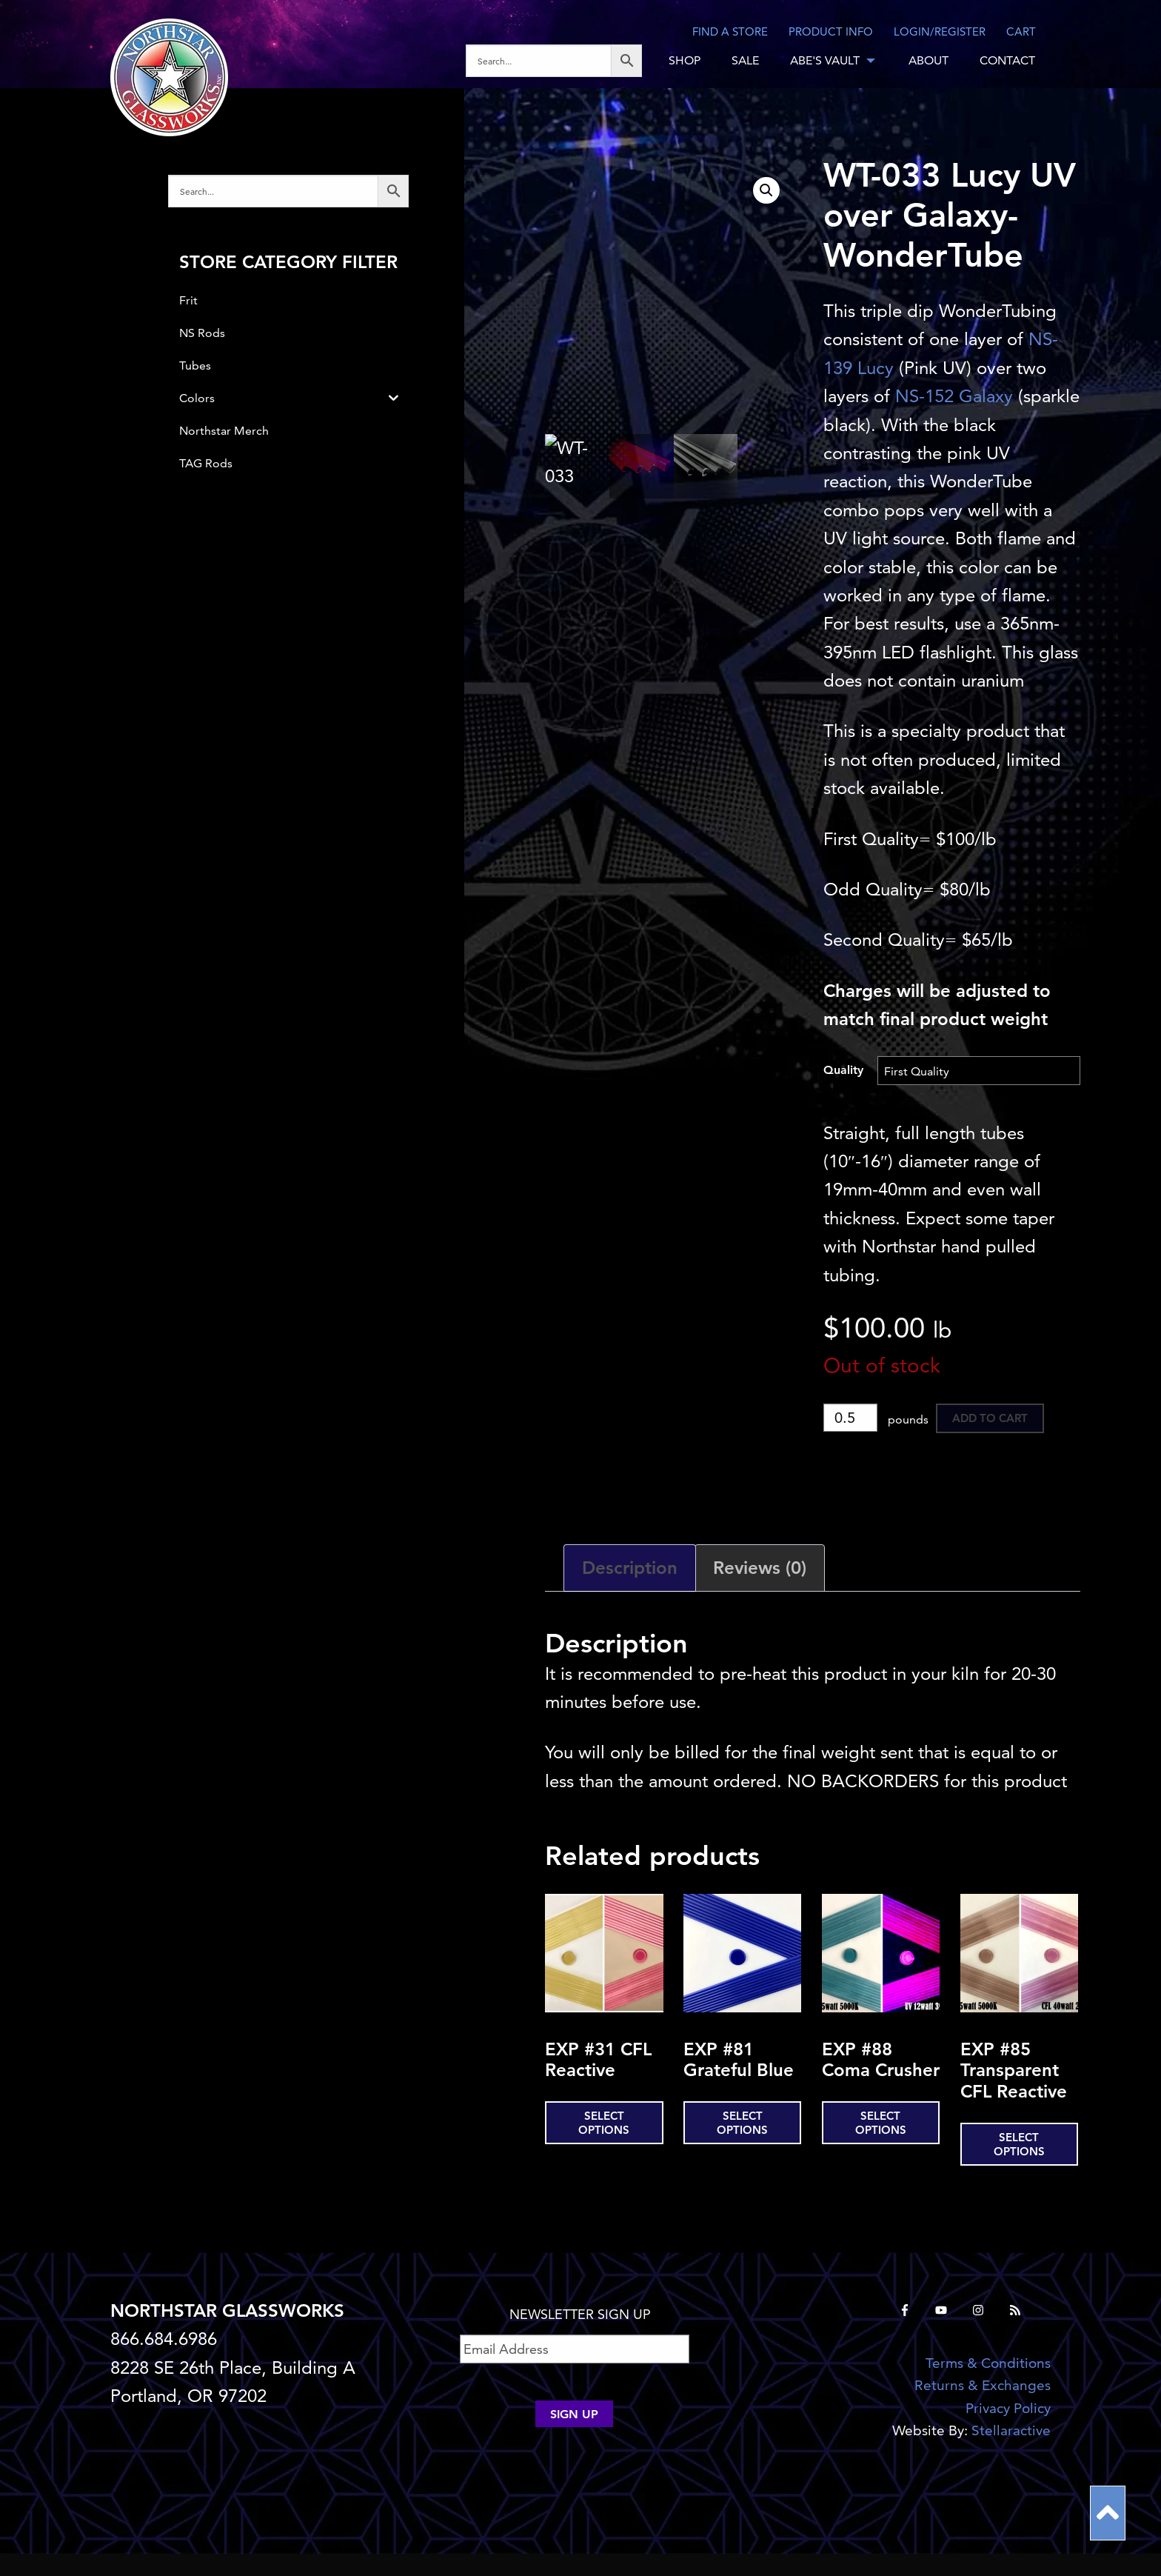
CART (1021, 31)
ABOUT (928, 60)
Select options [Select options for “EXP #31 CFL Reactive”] (603, 2123)
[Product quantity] (850, 1418)
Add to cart (990, 1418)
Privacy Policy (1008, 2408)
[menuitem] (559, 60)
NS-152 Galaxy (954, 396)
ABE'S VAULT (825, 60)
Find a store (730, 31)
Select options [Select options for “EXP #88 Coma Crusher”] (880, 2123)
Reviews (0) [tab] (759, 1567)
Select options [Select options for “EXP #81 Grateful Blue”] (742, 2123)
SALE (745, 60)
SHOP (684, 60)
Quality (843, 1070)
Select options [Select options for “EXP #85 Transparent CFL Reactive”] (1019, 2144)
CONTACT (1007, 60)
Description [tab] (629, 1567)
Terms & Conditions (988, 2363)
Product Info (831, 31)
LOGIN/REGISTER (940, 31)
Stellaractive (1011, 2430)
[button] (766, 190)
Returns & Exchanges (982, 2385)
